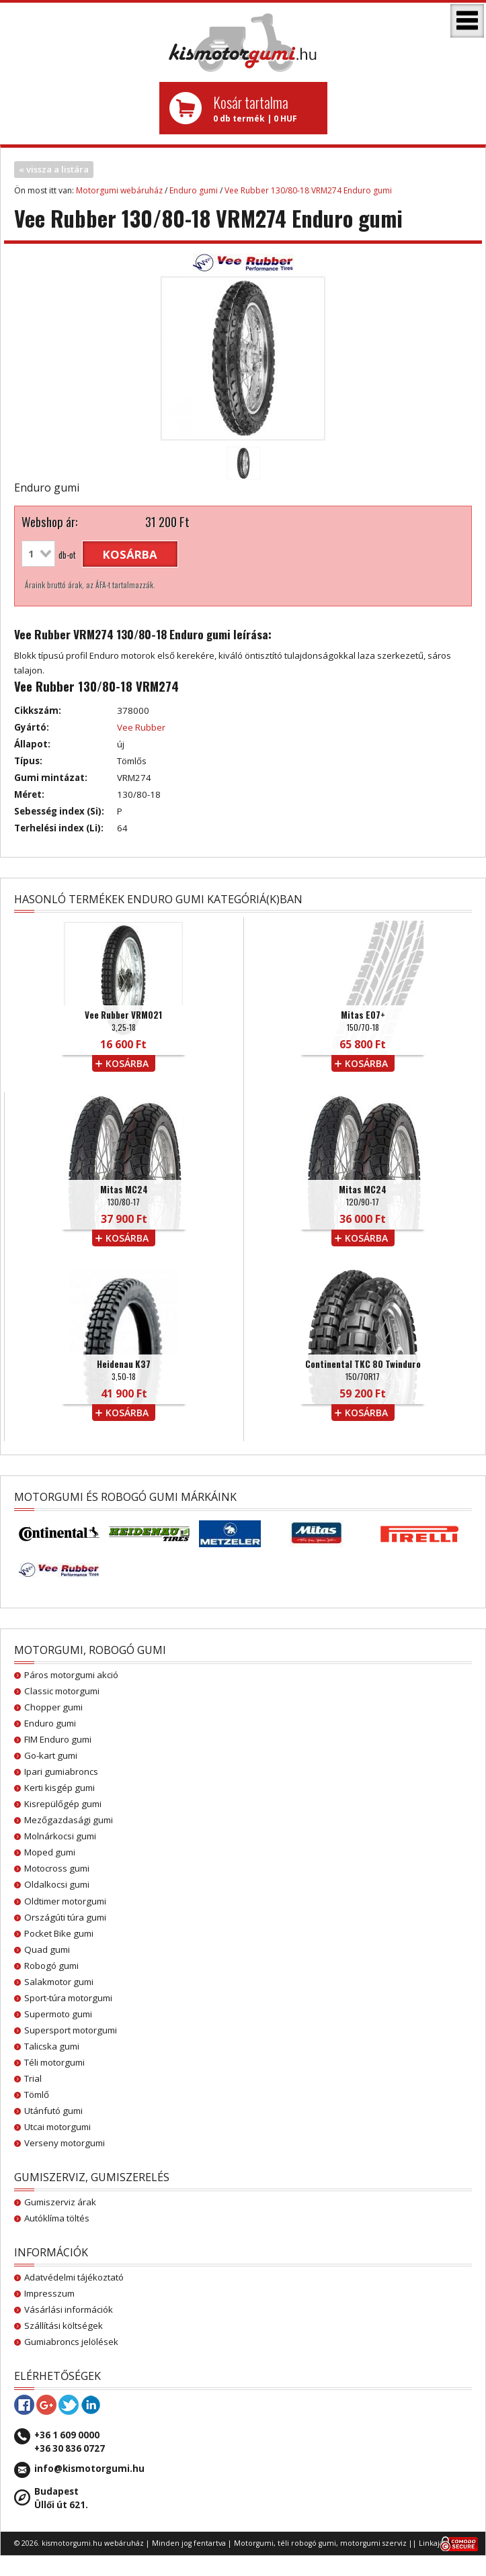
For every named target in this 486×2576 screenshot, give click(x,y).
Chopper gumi (53, 1707)
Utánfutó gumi (53, 2111)
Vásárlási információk (68, 2309)
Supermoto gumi (58, 2014)
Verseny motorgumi (64, 2143)
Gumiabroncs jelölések (71, 2342)
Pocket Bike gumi (58, 1933)
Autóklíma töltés (56, 2218)
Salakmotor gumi (58, 1982)
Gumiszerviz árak (60, 2202)
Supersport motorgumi (70, 2030)
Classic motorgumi (61, 1691)
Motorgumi (254, 2543)
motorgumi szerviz (373, 2543)
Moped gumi (49, 1852)
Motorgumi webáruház (119, 190)
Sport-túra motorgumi (68, 1998)
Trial (33, 2078)
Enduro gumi (193, 190)
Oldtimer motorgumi (65, 1901)
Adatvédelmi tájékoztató (74, 2277)
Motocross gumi (56, 1868)
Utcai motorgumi (57, 2127)
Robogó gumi (51, 1966)
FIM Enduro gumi (57, 1739)
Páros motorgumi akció (71, 1675)
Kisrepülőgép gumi (63, 1804)
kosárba (130, 554)
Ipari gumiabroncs (61, 1771)
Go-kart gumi (50, 1755)
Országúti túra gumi (65, 1917)
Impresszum (49, 2293)
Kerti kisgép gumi (59, 1788)
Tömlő (36, 2094)
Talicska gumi (51, 2046)
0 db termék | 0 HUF (265, 108)
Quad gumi (47, 1949)
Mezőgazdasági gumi (68, 1820)
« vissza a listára (54, 169)
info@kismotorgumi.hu (89, 2469)
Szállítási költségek (63, 2325)
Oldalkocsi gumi (56, 1884)
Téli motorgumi (54, 2062)
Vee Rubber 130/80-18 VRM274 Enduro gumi (308, 190)
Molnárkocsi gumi (60, 1836)
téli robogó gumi (307, 2543)
